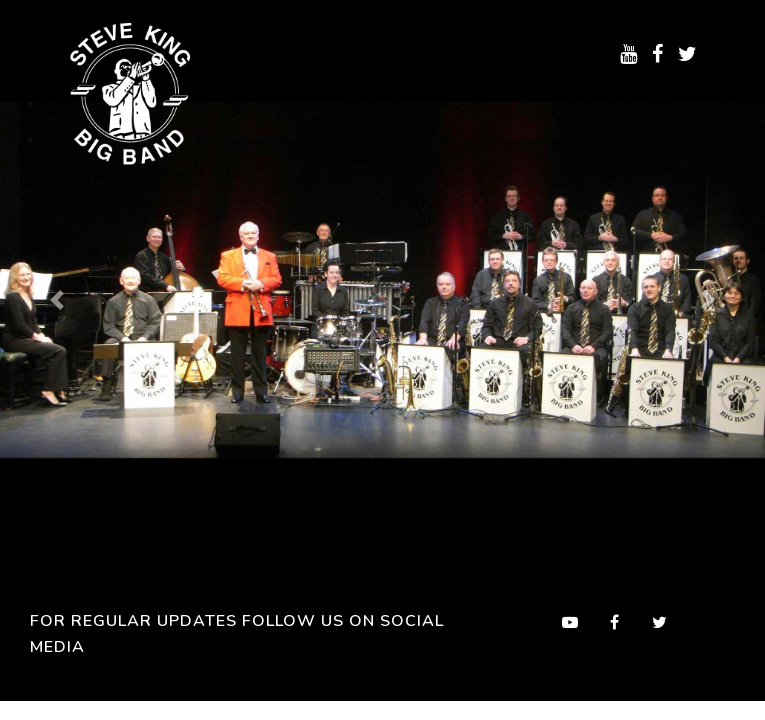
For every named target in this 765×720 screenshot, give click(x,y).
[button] (57, 300)
